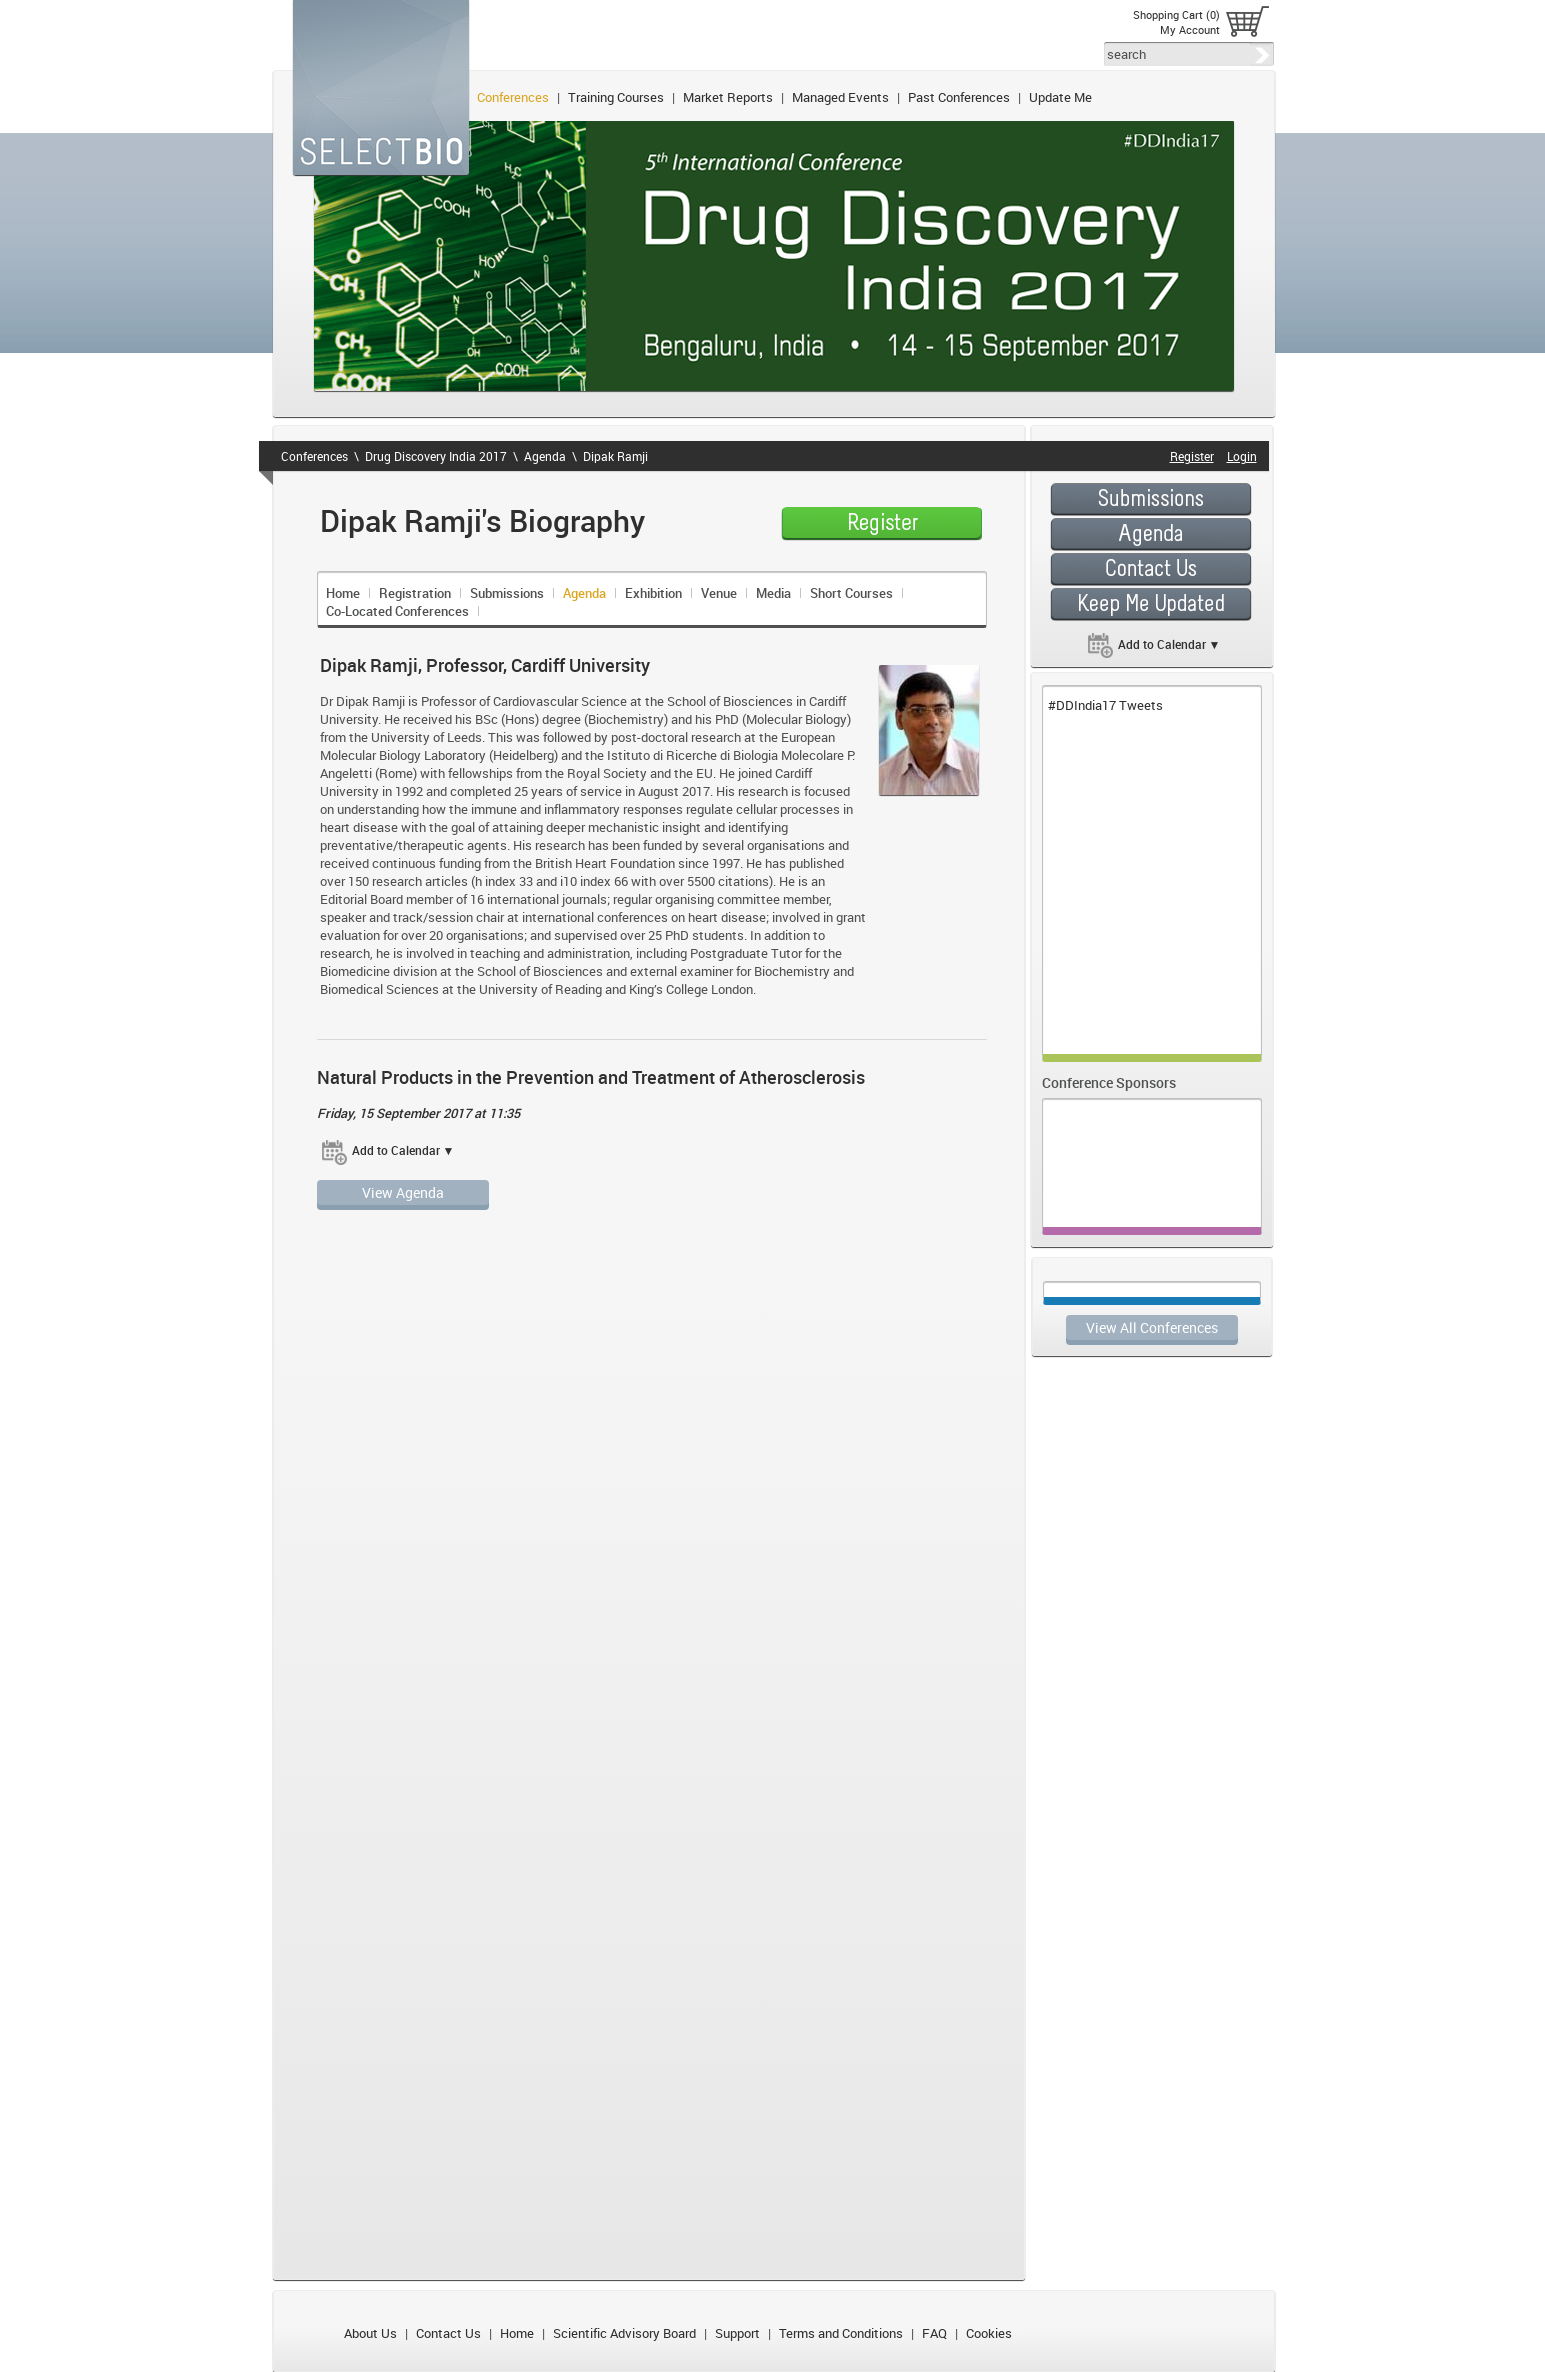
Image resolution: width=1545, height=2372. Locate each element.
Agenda (545, 456)
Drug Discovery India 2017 (436, 456)
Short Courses (851, 593)
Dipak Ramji (615, 456)
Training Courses (616, 97)
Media (773, 593)
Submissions (507, 593)
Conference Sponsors (1109, 1082)
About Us (370, 2333)
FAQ (934, 2333)
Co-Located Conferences (397, 611)
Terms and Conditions (841, 2333)
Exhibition (653, 593)
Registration (415, 593)
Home (343, 593)
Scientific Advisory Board (624, 2333)
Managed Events (840, 97)
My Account (1190, 29)
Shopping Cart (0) (1176, 14)
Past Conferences (959, 97)
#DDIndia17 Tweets (1105, 705)
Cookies (989, 2333)
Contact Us (448, 2333)
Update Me (1060, 97)
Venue (719, 593)
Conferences (513, 97)
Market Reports (728, 97)
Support (737, 2333)
